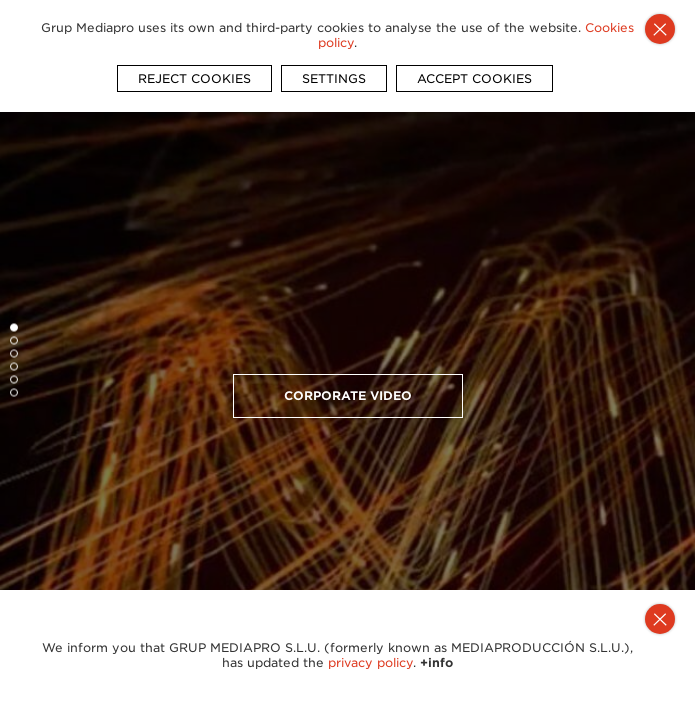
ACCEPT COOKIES (474, 78)
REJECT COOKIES (194, 78)
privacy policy (370, 662)
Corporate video (348, 395)
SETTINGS (334, 78)
